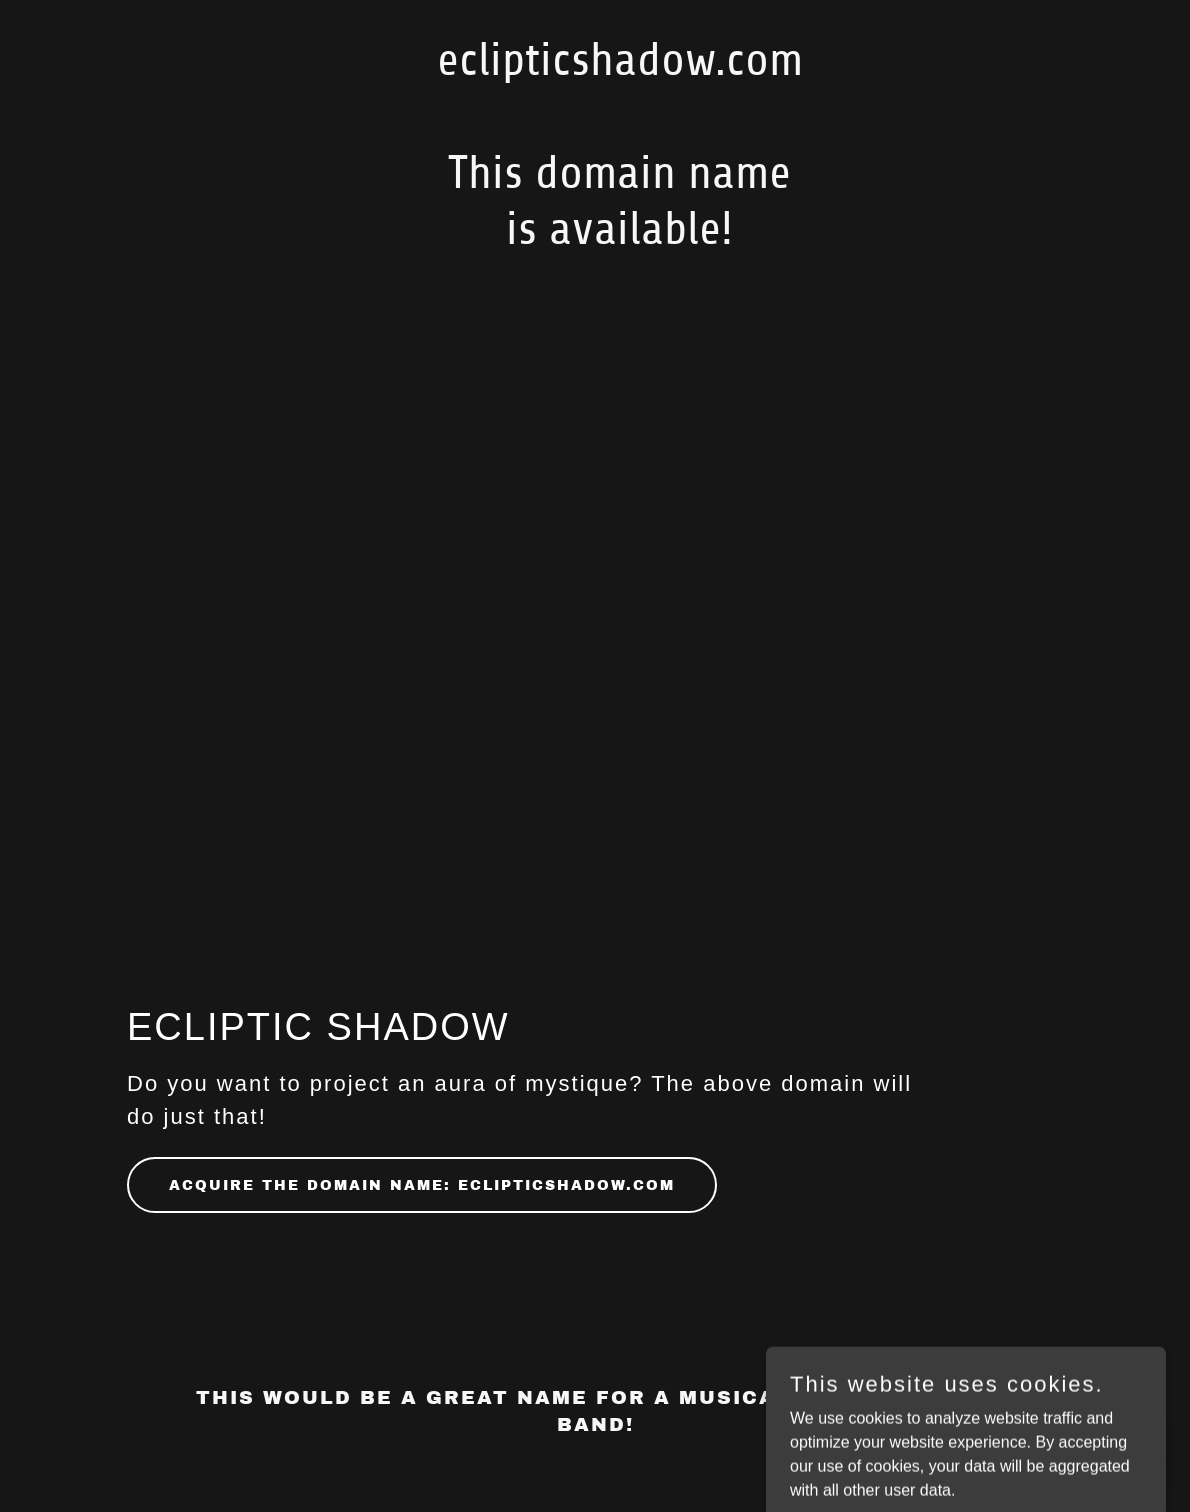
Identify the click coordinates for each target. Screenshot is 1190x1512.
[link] (595, 238)
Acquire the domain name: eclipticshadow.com (422, 1185)
